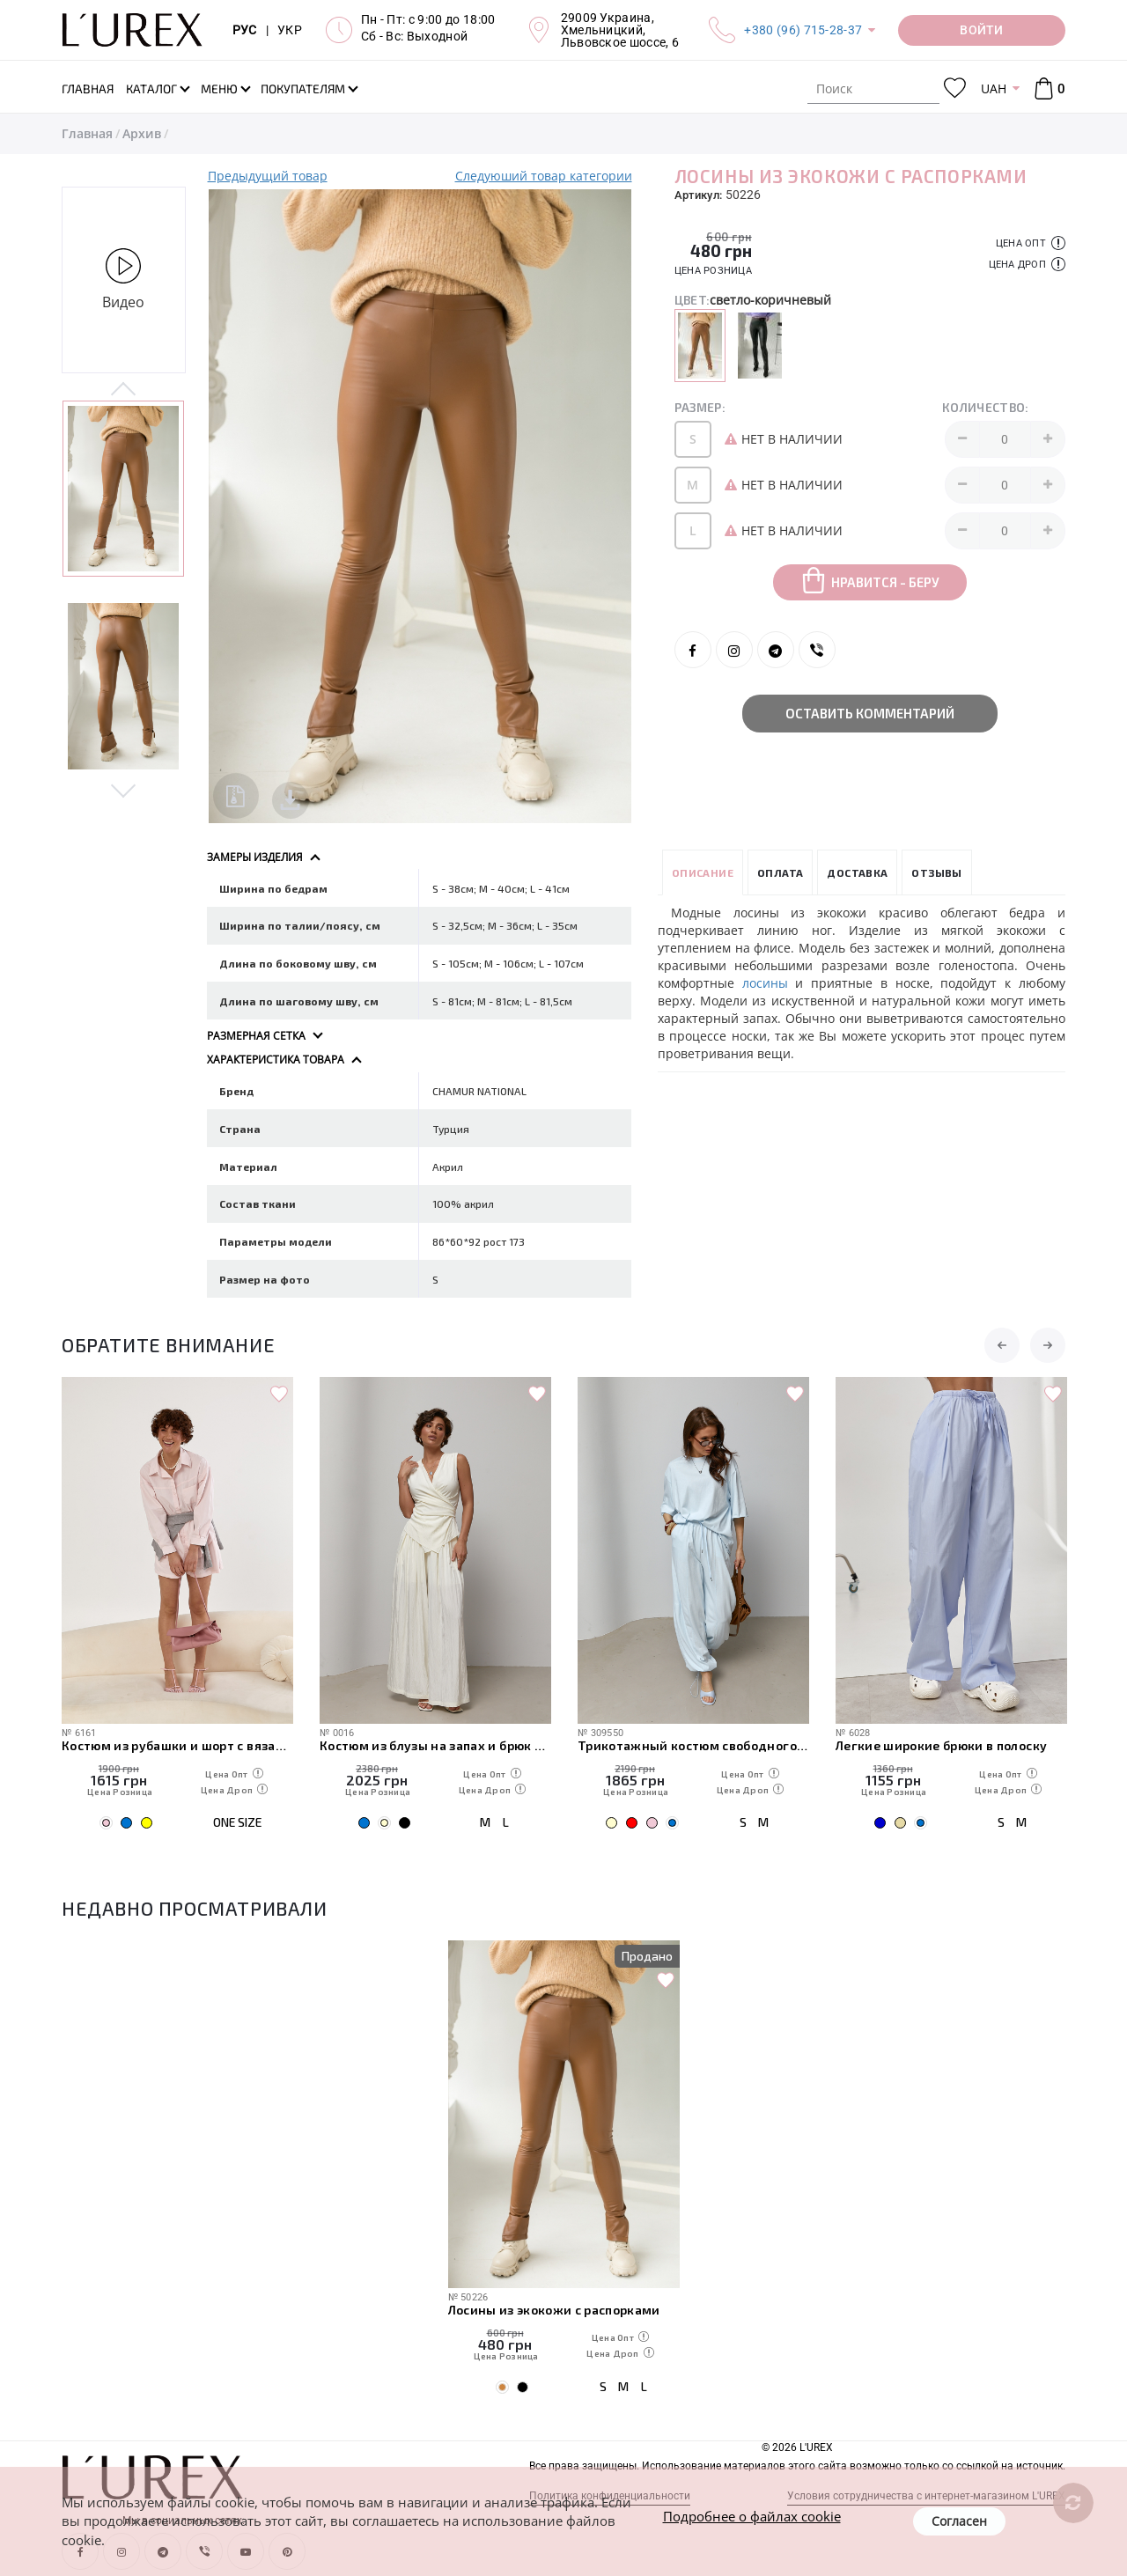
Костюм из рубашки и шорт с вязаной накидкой (177, 1745)
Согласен (959, 2521)
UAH (993, 88)
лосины (765, 983)
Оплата (780, 872)
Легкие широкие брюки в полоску (941, 1745)
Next (124, 789)
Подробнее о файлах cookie (752, 2516)
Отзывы (936, 872)
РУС (244, 30)
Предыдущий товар (268, 175)
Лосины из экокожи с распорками (554, 2309)
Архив (141, 133)
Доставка (857, 872)
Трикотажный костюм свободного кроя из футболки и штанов (693, 1745)
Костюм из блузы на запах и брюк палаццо (435, 1745)
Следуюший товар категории (543, 175)
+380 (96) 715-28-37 (803, 30)
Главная (87, 133)
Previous (124, 390)
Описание (702, 872)
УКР (289, 30)
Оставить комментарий (869, 713)
